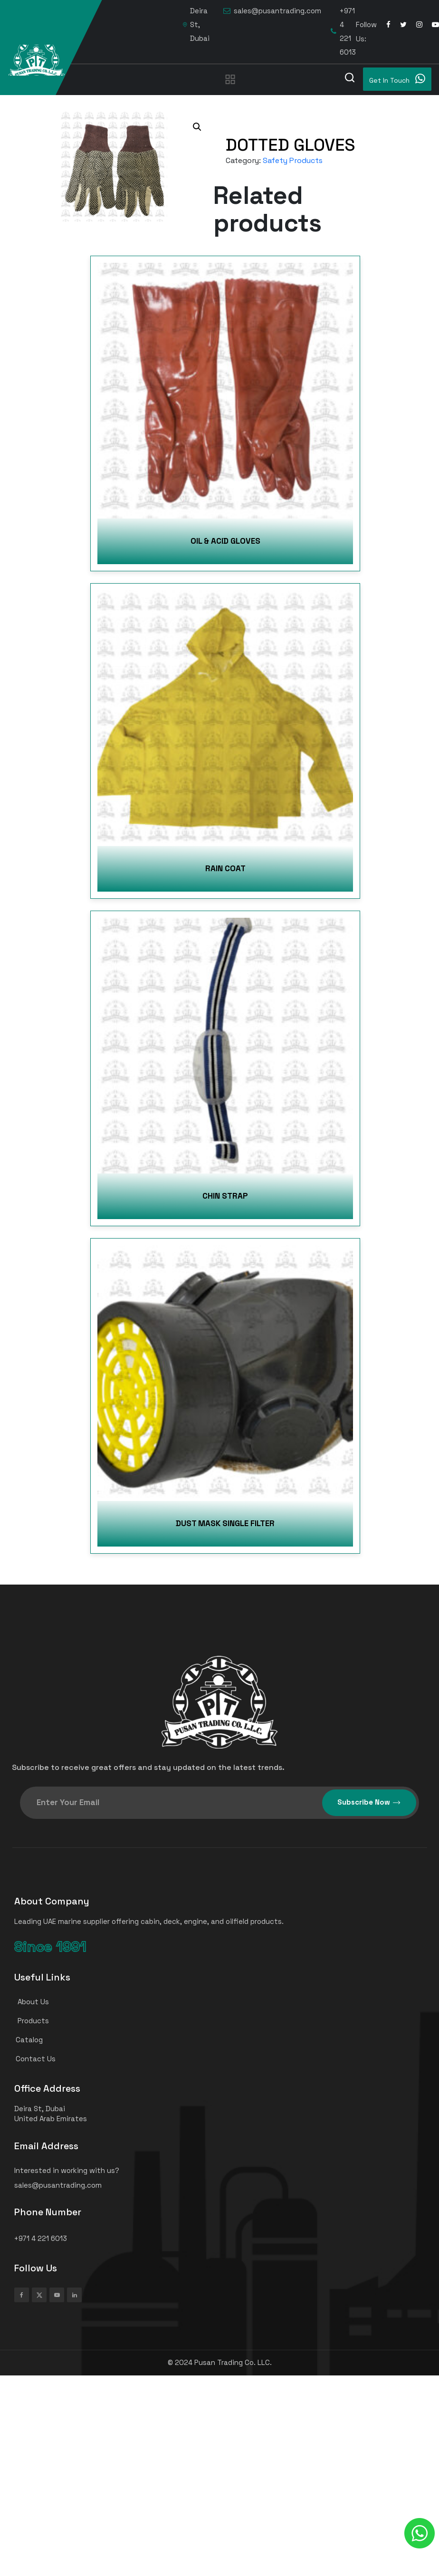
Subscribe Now (369, 1802)
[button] (197, 126)
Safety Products (293, 160)
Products (27, 2020)
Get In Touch (397, 79)
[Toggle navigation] (230, 79)
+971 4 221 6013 (343, 31)
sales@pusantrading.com (272, 11)
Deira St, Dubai (196, 24)
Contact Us (31, 2058)
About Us (27, 2001)
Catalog (24, 2039)
